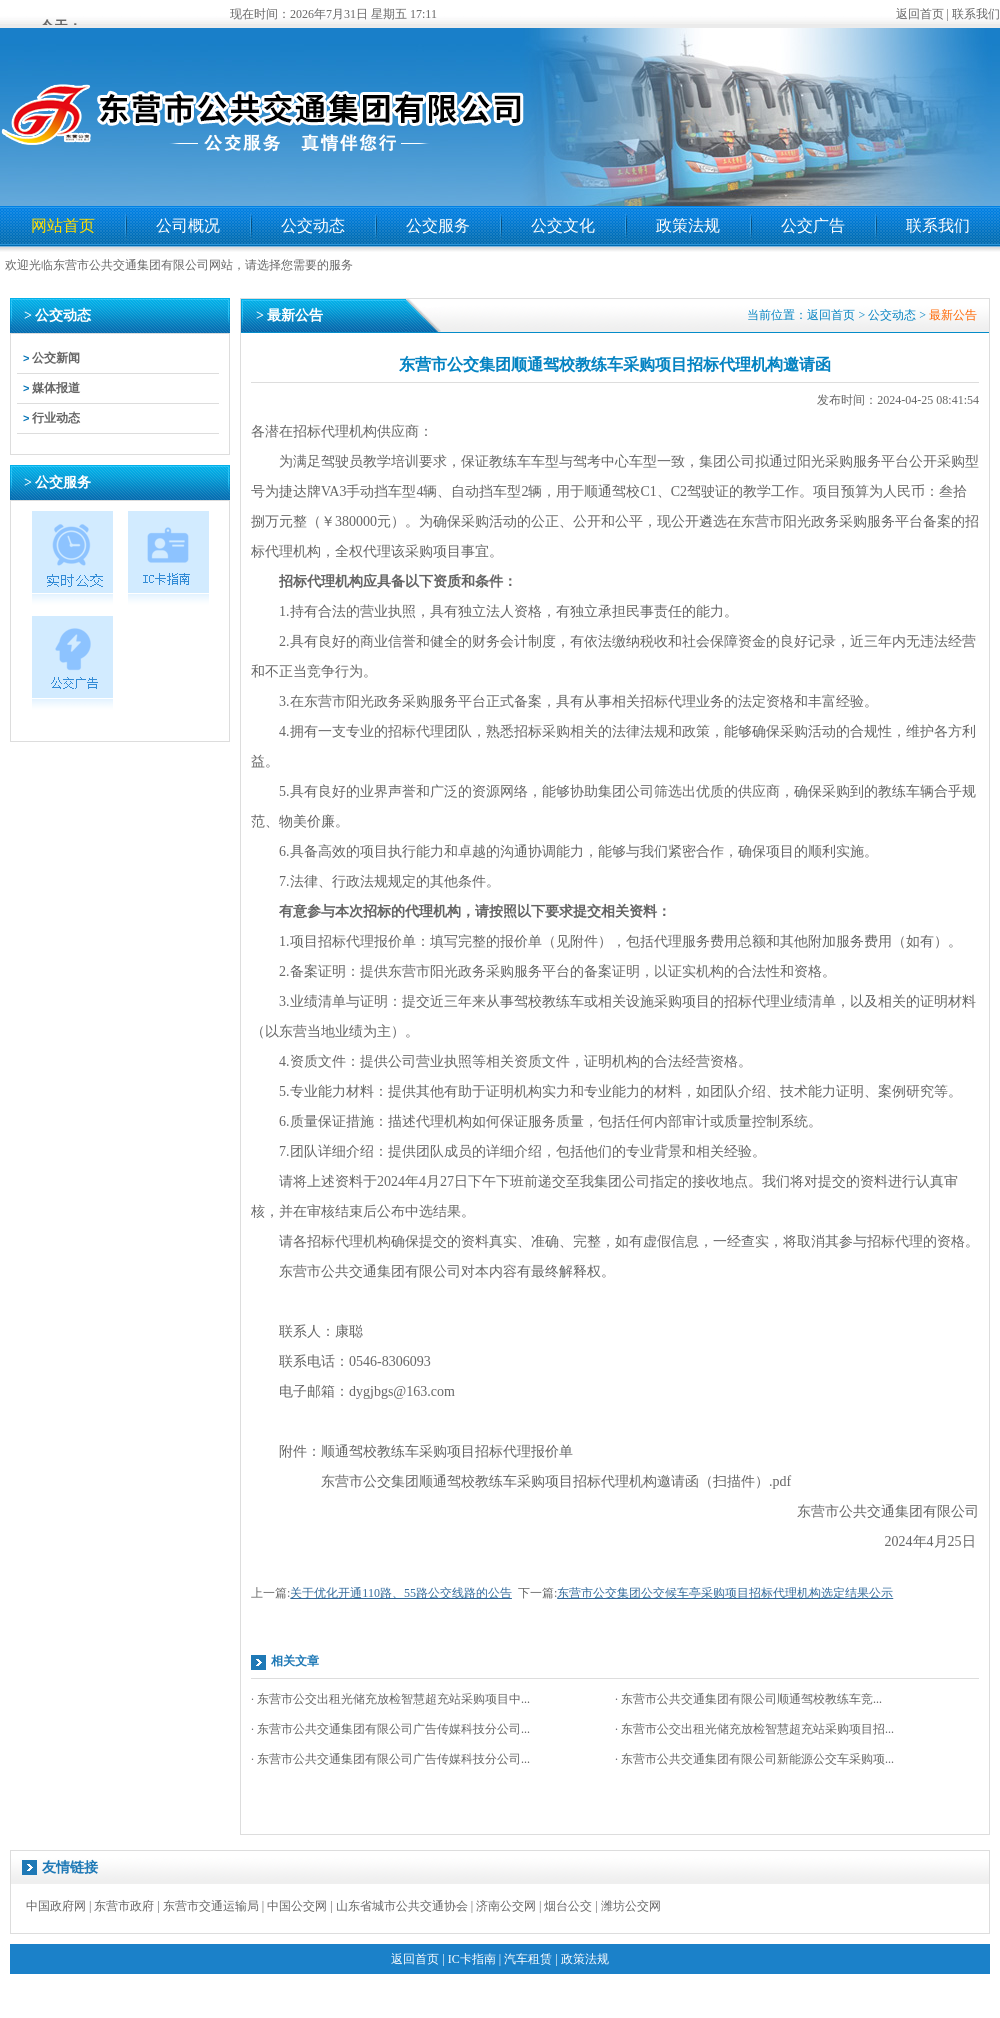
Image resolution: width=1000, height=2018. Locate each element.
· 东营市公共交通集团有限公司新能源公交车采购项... (754, 1759)
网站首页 (63, 225)
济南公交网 (506, 1906)
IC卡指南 (472, 1959)
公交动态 (313, 225)
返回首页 (920, 14)
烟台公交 (568, 1906)
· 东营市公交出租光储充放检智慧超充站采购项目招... (754, 1729)
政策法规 (688, 225)
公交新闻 (56, 358)
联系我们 (976, 14)
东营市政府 (124, 1906)
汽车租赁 (528, 1959)
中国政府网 (56, 1906)
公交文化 (563, 225)
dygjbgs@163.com (402, 1391)
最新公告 (953, 315)
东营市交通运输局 (211, 1906)
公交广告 (813, 225)
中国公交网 (297, 1906)
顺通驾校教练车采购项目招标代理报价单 (447, 1451)
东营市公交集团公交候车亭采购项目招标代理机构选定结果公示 (725, 1593)
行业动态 (56, 418)
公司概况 (188, 225)
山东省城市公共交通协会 (402, 1906)
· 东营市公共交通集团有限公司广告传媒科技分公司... (390, 1729)
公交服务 (438, 225)
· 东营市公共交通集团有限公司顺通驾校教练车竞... (748, 1699)
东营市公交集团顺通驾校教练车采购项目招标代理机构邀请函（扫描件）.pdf (556, 1481)
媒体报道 (56, 388)
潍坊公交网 (631, 1906)
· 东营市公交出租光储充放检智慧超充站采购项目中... (390, 1699)
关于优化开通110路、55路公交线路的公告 (401, 1593)
